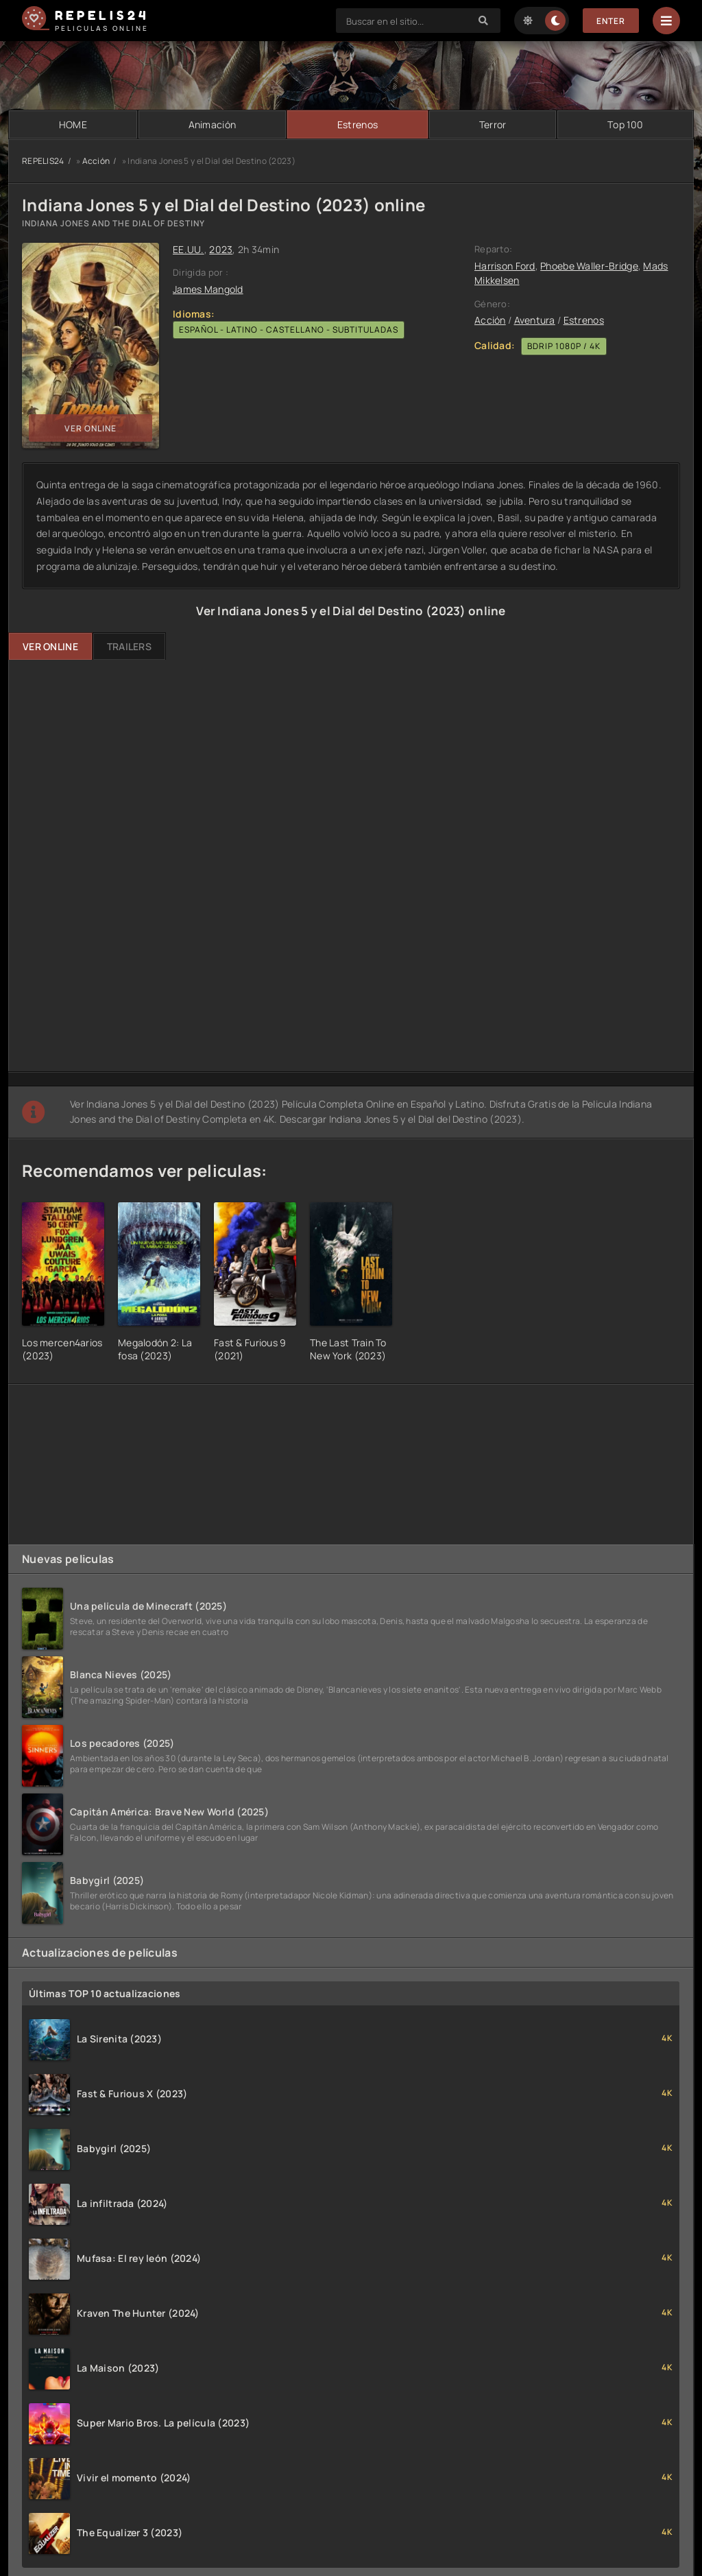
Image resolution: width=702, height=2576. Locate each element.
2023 (220, 249)
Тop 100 (625, 124)
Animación (213, 124)
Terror (493, 124)
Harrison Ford (504, 265)
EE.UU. (188, 249)
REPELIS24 (43, 161)
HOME (73, 124)
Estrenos (357, 124)
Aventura (534, 319)
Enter (610, 21)
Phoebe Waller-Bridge (589, 265)
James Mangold (208, 289)
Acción (96, 161)
